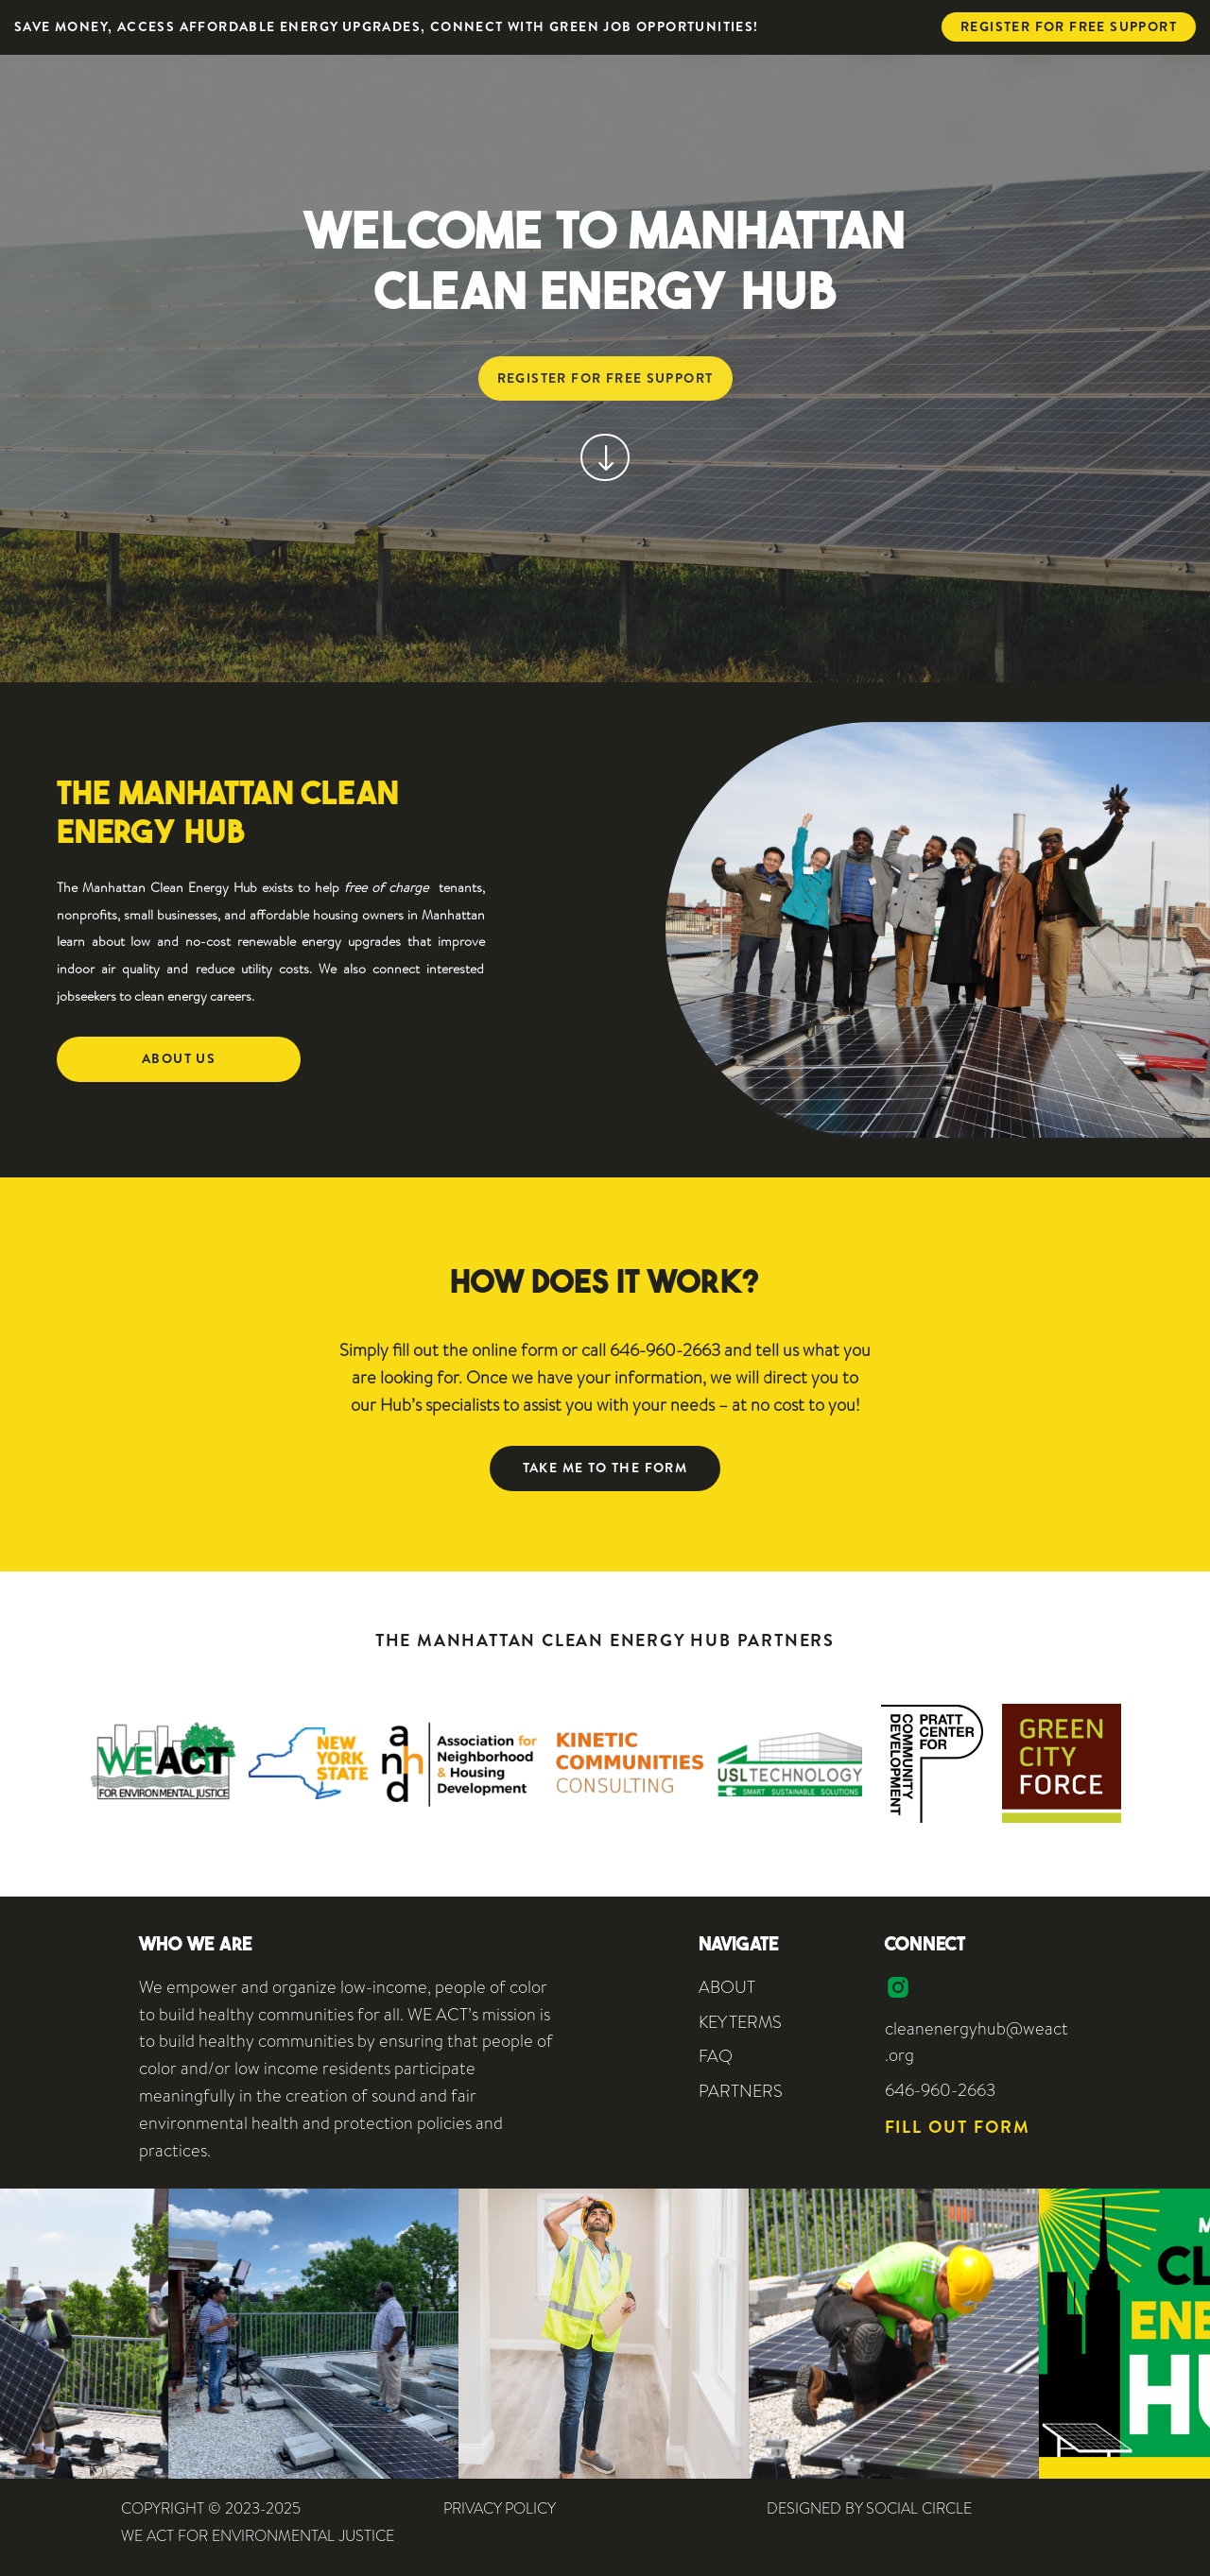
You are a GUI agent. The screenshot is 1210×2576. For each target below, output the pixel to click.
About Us (179, 1058)
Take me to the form (605, 1467)
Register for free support (1068, 26)
